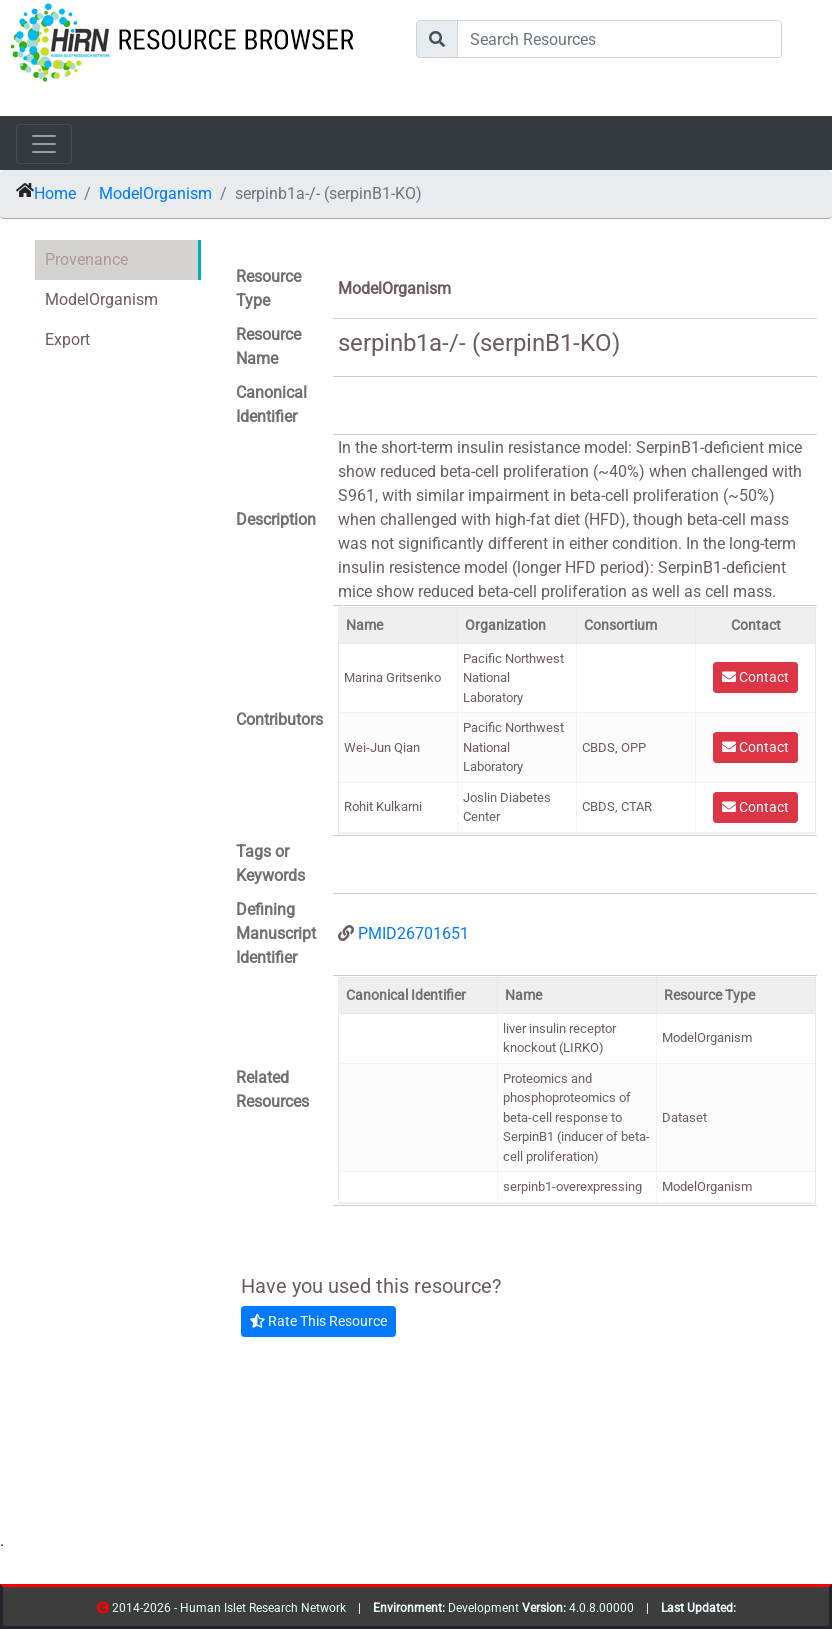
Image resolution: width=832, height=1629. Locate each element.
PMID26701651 (413, 933)
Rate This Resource (318, 1321)
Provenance (86, 259)
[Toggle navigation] (44, 144)
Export (67, 339)
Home (55, 193)
